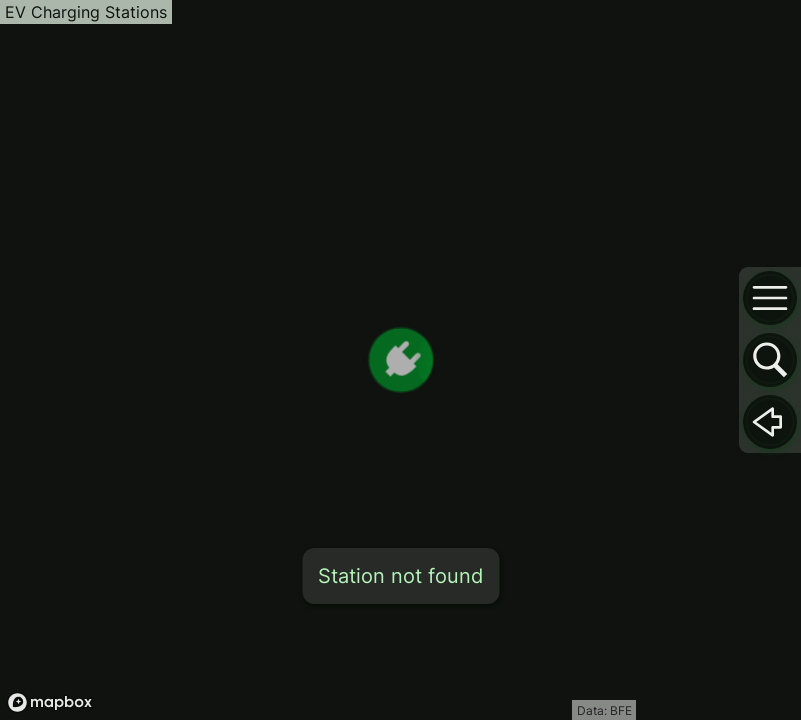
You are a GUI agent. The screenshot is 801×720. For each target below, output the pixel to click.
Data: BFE (604, 710)
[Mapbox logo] (50, 702)
